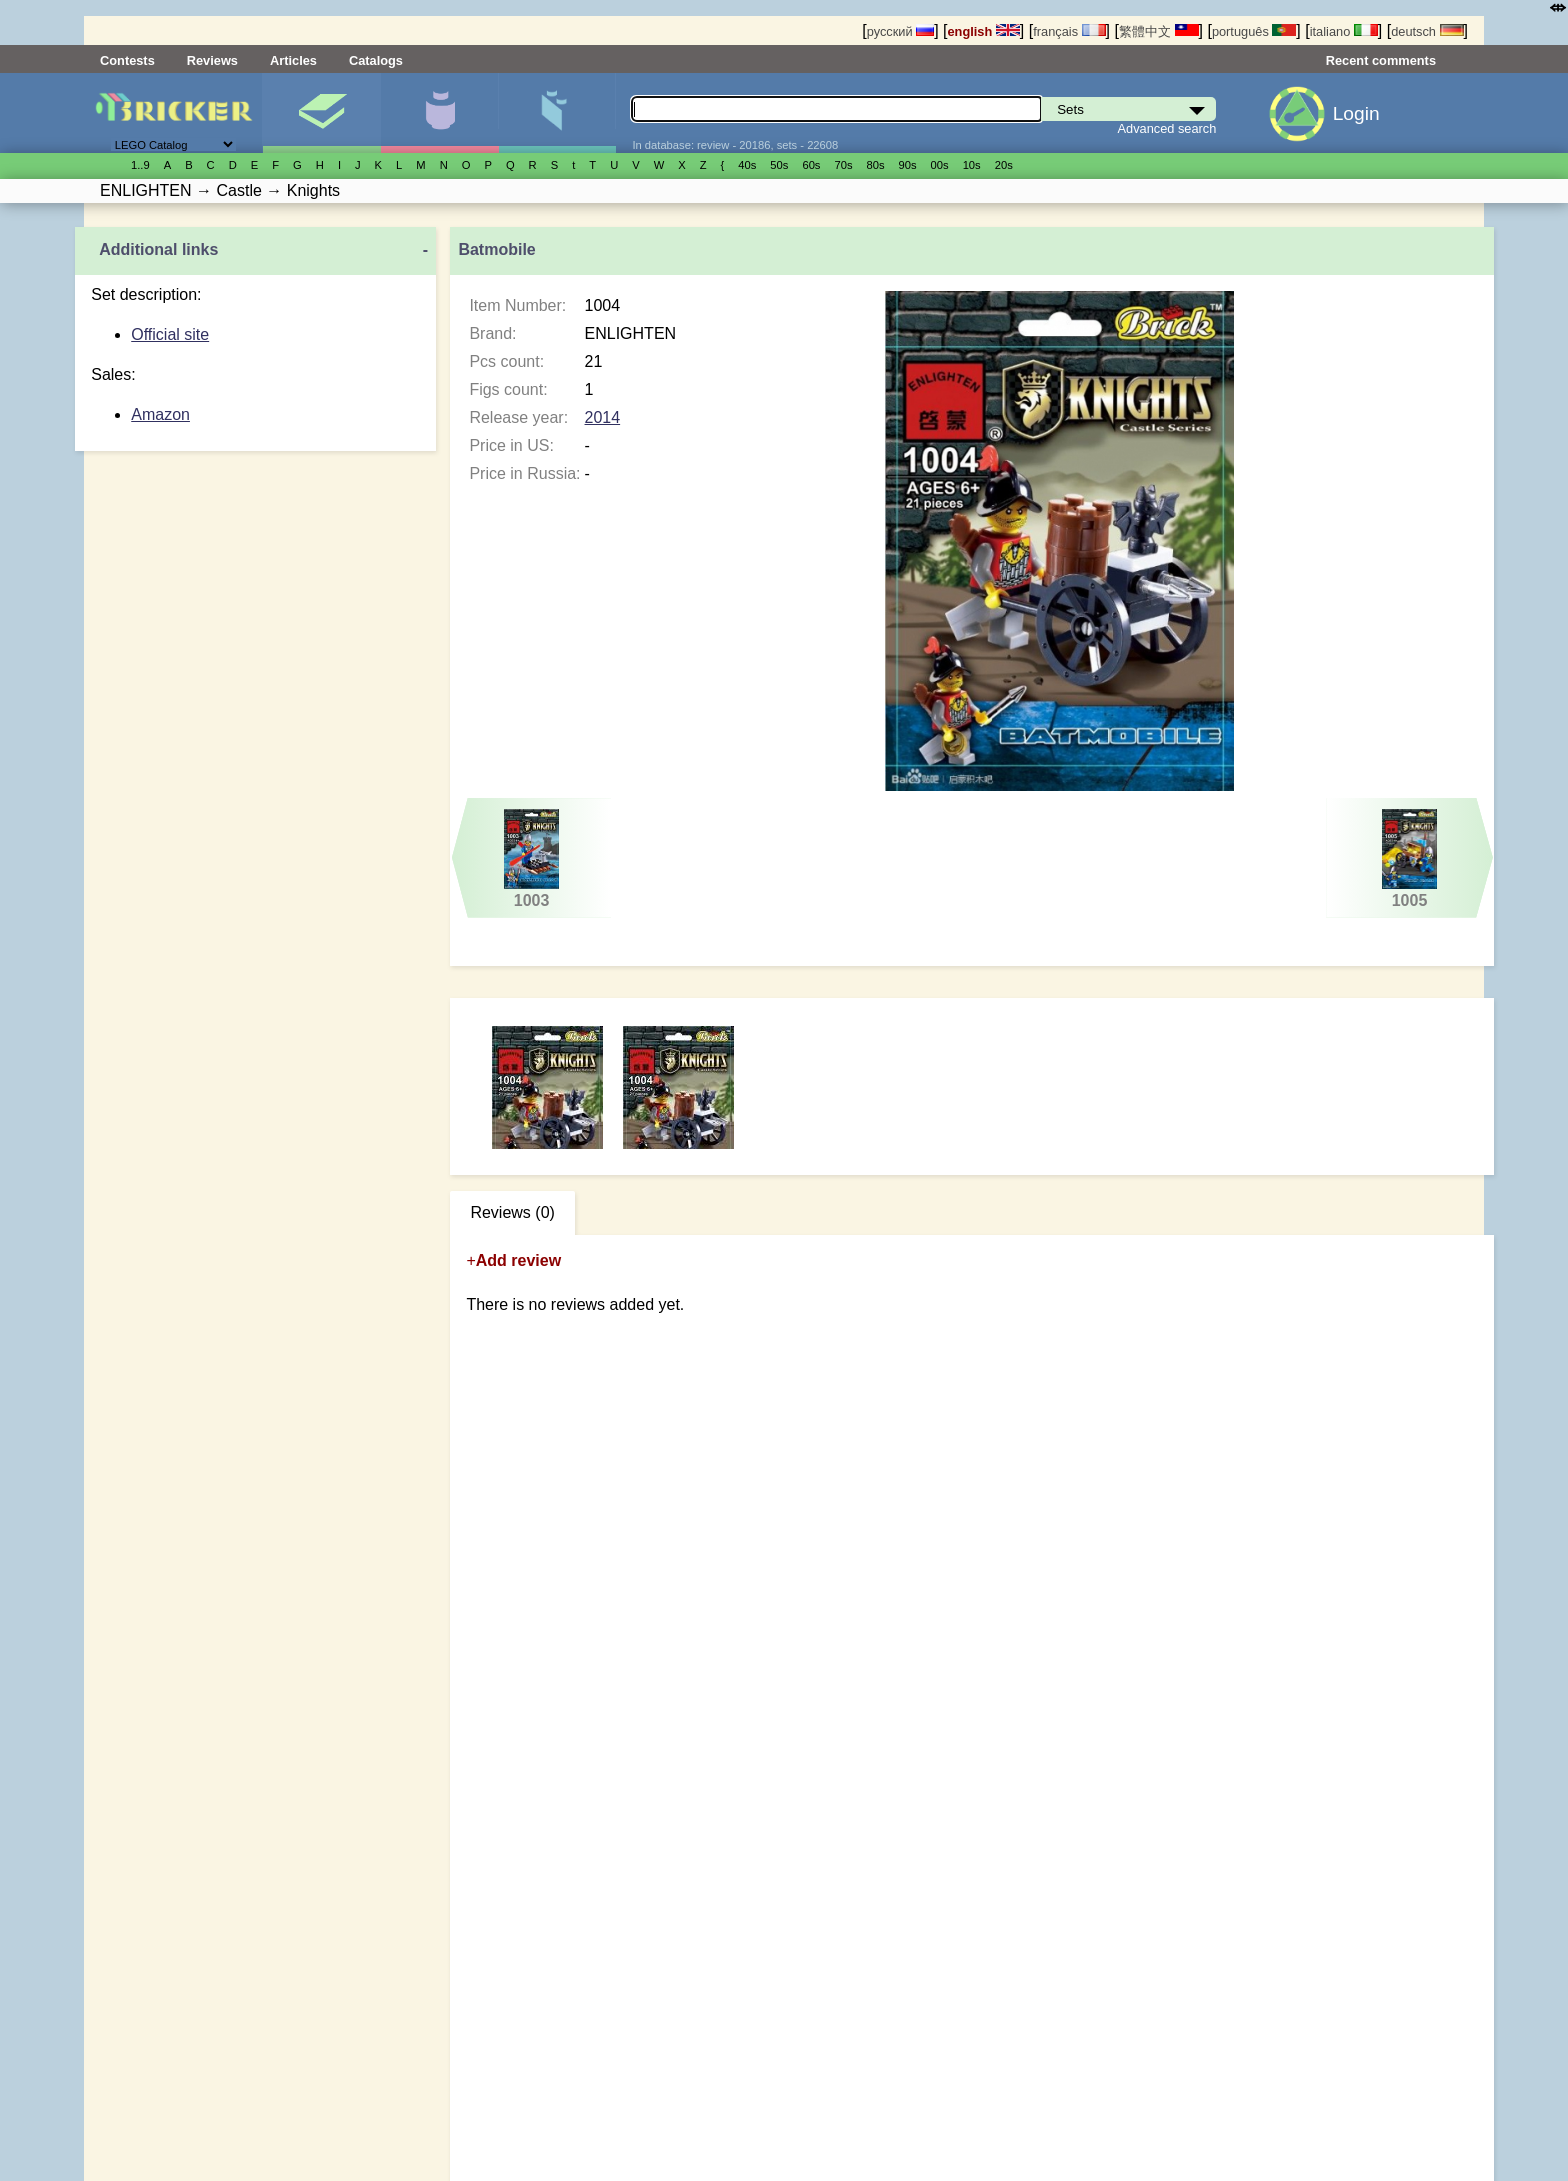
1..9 (140, 165)
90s (908, 165)
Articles (293, 60)
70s (843, 165)
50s (779, 165)
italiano (1344, 31)
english (984, 31)
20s (1004, 165)
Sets (321, 113)
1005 (1409, 859)
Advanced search (1167, 128)
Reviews (212, 60)
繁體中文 (1159, 31)
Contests (127, 60)
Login (1356, 113)
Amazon (160, 414)
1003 (531, 859)
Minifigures (439, 113)
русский (900, 31)
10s (972, 165)
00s (940, 165)
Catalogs (376, 60)
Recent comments (1381, 60)
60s (811, 165)
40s (747, 165)
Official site (170, 334)
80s (876, 165)
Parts (557, 113)
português (1254, 31)
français (1069, 31)
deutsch (1427, 31)
